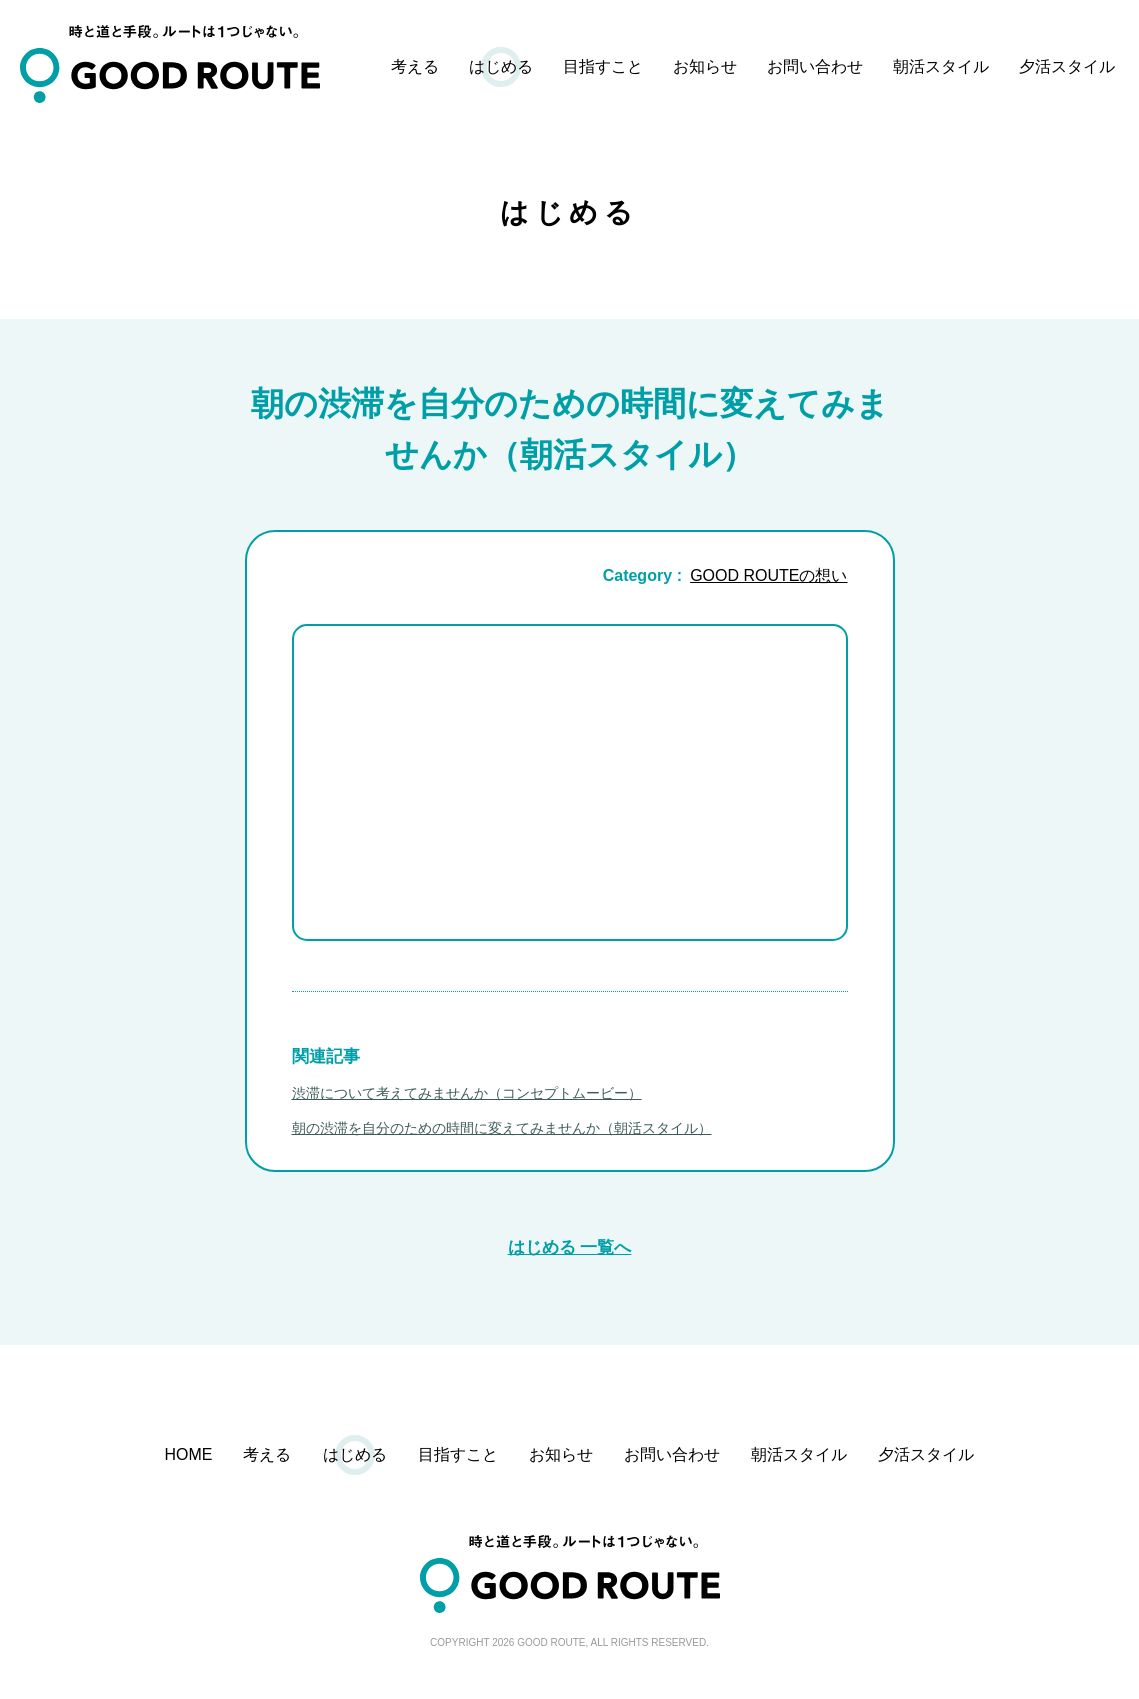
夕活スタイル (1067, 66)
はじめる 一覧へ (570, 1249)
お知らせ (705, 66)
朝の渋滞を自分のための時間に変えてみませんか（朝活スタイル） (502, 1130)
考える (415, 66)
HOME (189, 1456)
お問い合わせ (815, 66)
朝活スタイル (941, 66)
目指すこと (603, 66)
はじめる (501, 66)
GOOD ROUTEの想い (768, 577)
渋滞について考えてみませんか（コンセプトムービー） (467, 1095)
